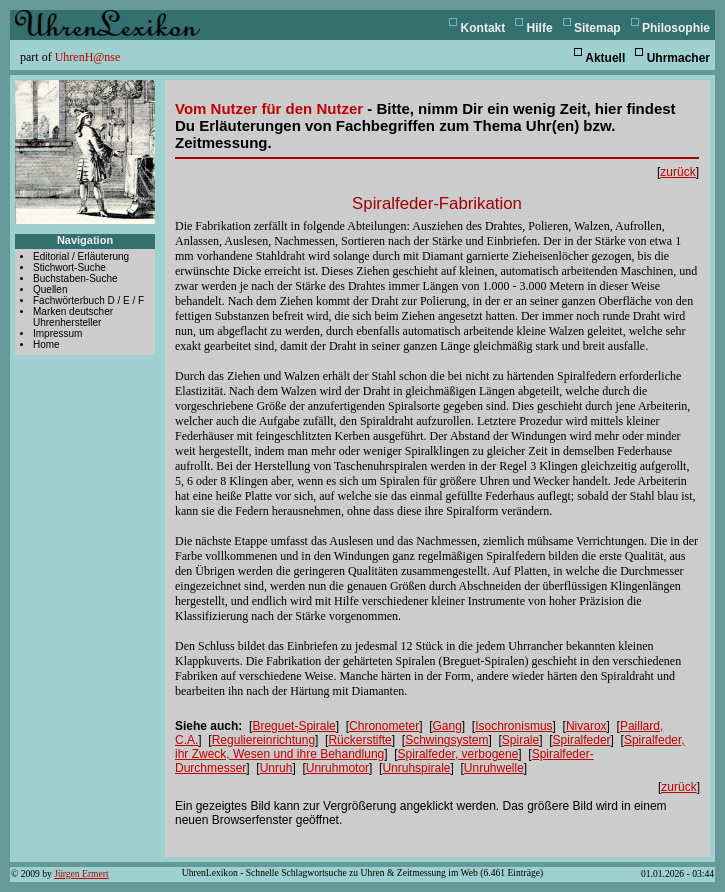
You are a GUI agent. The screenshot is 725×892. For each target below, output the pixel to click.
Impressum (57, 333)
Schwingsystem (446, 740)
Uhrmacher (678, 58)
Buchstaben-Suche (75, 278)
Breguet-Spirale (293, 726)
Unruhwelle (494, 768)
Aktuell (605, 58)
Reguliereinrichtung (263, 740)
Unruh (276, 768)
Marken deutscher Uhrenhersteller (73, 317)
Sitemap (597, 28)
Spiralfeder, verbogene (458, 754)
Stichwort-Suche (69, 267)
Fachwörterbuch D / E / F (88, 300)
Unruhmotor (337, 768)
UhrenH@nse (88, 57)
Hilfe (540, 28)
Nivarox (586, 726)
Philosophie (676, 28)
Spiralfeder (582, 740)
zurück (677, 172)
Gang (446, 726)
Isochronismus (513, 726)
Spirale (520, 740)
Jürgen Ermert (81, 873)
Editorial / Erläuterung (81, 256)
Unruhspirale (416, 768)
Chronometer (384, 726)
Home (46, 344)
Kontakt (483, 28)
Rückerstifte (359, 740)
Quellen (50, 289)
